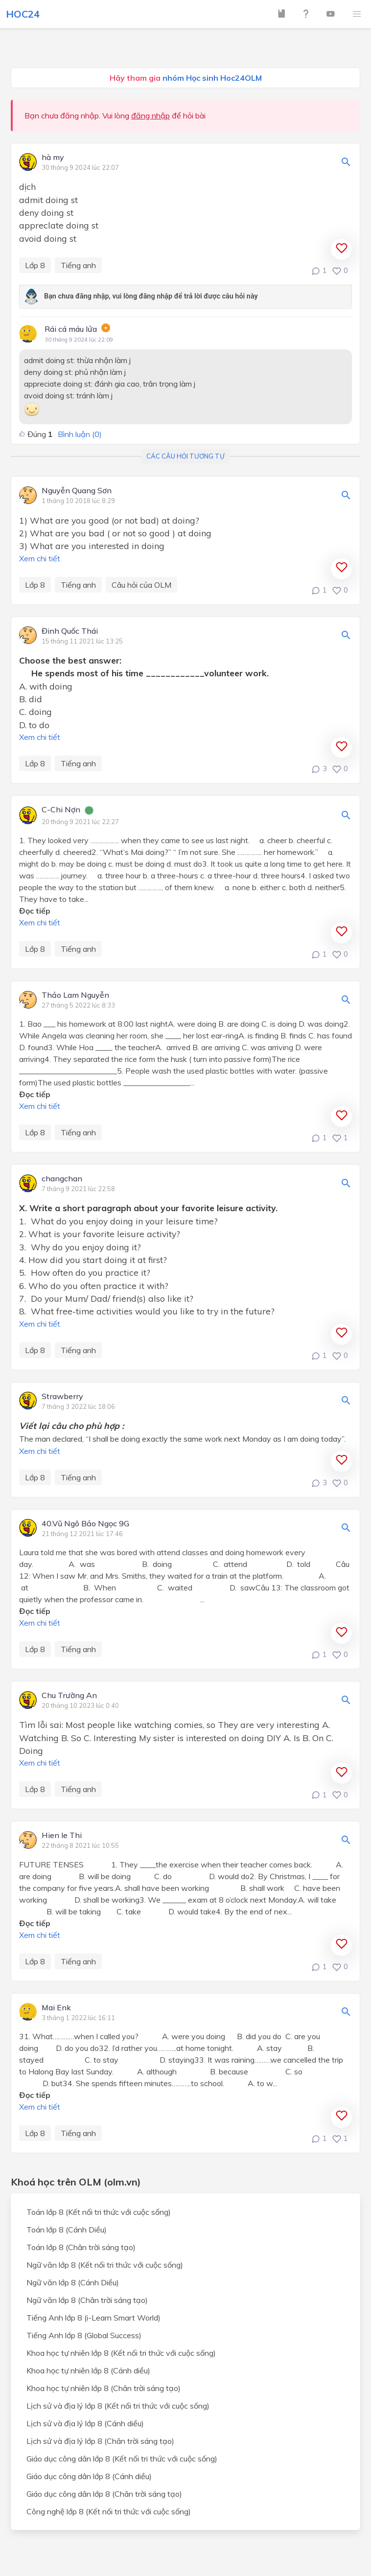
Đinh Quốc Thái (70, 631)
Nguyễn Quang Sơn (77, 490)
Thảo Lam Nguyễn (75, 995)
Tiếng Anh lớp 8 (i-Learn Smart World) (93, 2318)
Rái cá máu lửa (71, 329)
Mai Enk (56, 2007)
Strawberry (62, 1396)
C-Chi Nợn (61, 809)
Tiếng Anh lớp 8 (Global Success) (83, 2335)
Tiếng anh (78, 265)
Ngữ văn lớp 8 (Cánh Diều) (72, 2282)
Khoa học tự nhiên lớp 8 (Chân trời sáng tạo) (103, 2388)
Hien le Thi (62, 1835)
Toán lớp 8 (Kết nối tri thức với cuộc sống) (98, 2212)
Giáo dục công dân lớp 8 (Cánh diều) (89, 2476)
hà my (53, 157)
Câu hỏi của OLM (141, 585)
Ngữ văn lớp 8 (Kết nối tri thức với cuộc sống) (104, 2265)
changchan (62, 1178)
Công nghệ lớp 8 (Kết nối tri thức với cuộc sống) (108, 2511)
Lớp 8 (35, 265)
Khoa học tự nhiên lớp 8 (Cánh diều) (88, 2370)
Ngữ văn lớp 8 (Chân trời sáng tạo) (87, 2300)
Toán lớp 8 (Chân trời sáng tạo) (81, 2247)
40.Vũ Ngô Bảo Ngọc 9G (85, 1523)
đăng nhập (150, 115)
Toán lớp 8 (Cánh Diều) (66, 2229)
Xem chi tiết (39, 558)
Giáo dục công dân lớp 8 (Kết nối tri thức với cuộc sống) (121, 2458)
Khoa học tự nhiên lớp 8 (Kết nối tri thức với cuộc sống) (121, 2353)
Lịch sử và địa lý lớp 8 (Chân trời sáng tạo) (100, 2441)
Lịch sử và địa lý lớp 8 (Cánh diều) (85, 2423)
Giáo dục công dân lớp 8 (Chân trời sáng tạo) (104, 2494)
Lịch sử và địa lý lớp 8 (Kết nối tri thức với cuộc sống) (117, 2406)
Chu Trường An (69, 1695)
